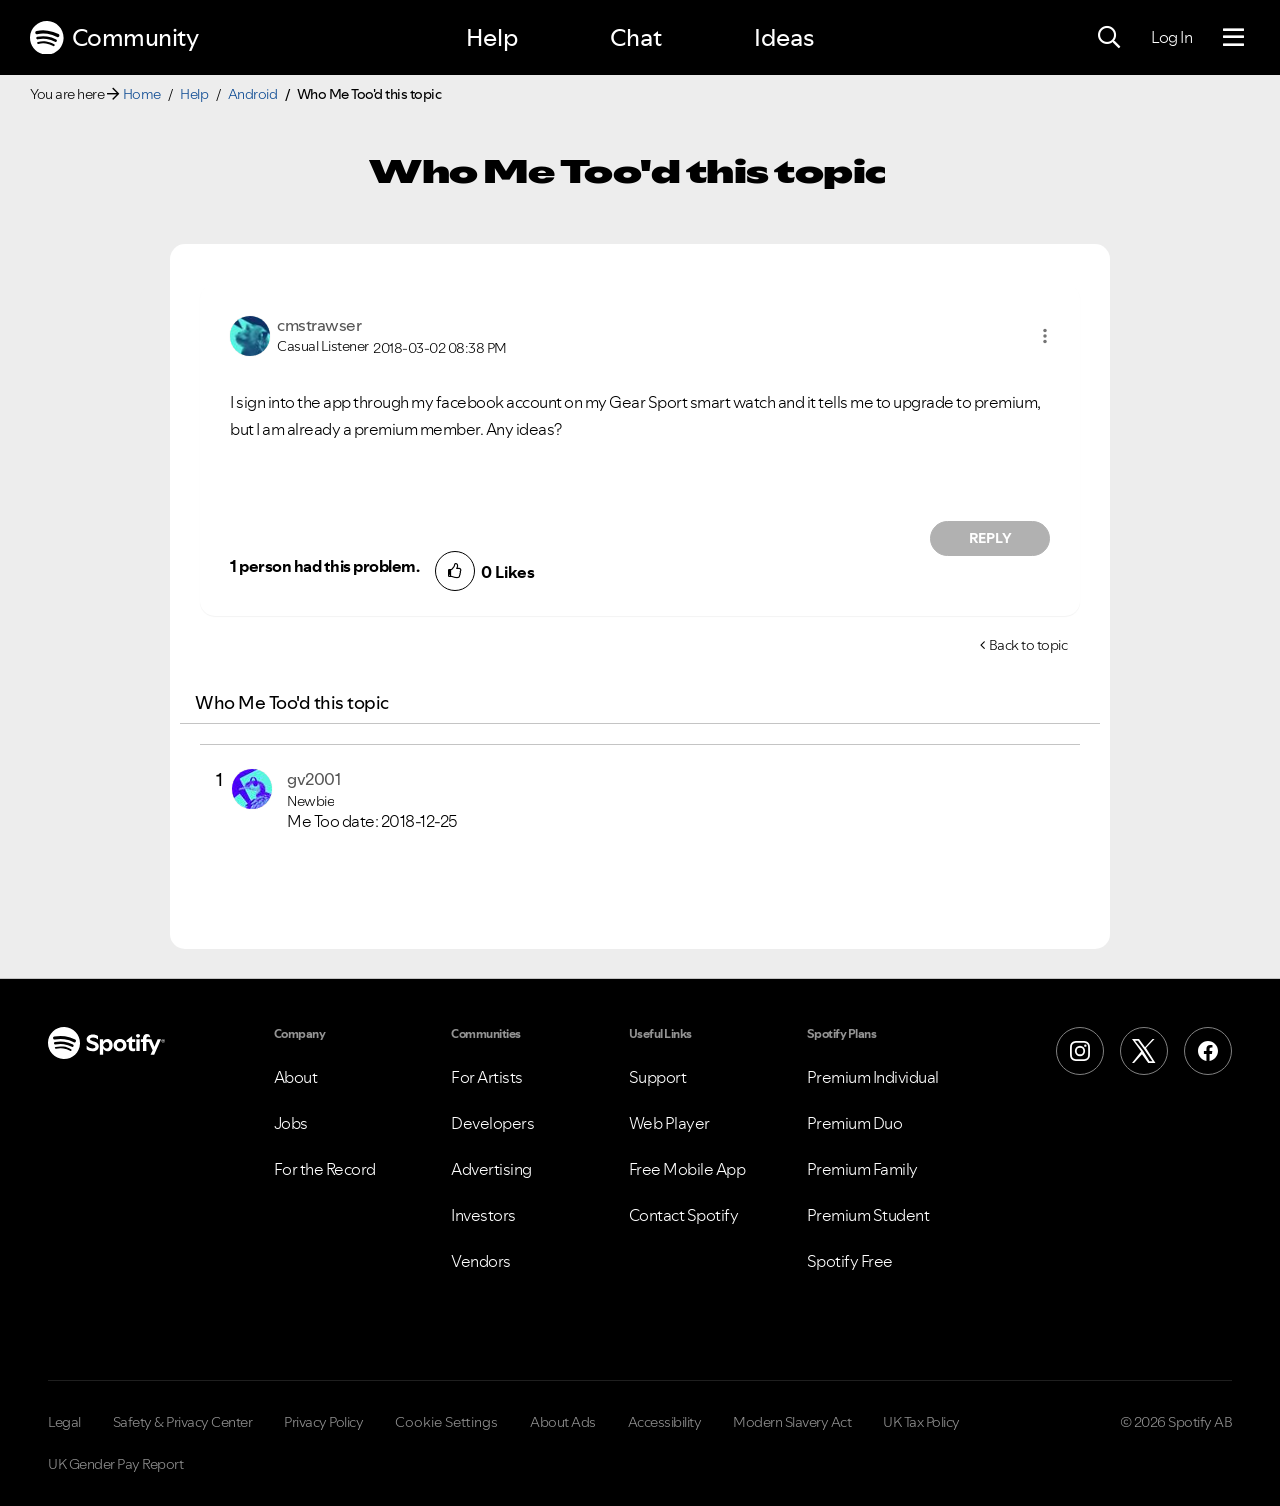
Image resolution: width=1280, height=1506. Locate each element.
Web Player (669, 1123)
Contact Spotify (684, 1215)
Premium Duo (855, 1123)
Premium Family (862, 1169)
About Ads (563, 1422)
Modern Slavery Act (792, 1422)
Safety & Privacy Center (183, 1422)
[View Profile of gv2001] (313, 779)
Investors (483, 1215)
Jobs (291, 1123)
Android (253, 94)
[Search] (1109, 38)
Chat (636, 37)
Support (658, 1077)
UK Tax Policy (921, 1422)
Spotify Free (850, 1261)
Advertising (491, 1169)
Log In (1171, 37)
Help (492, 37)
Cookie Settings (446, 1422)
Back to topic (1028, 645)
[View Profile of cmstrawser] (319, 325)
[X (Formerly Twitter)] (1144, 1051)
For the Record (325, 1169)
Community (114, 38)
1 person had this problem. (324, 566)
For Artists (487, 1077)
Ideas (784, 37)
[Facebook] (1208, 1051)
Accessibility (665, 1422)
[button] (1045, 336)
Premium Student (868, 1215)
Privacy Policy (323, 1422)
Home (142, 94)
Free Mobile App (687, 1169)
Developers (492, 1123)
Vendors (481, 1261)
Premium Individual (873, 1077)
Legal (64, 1422)
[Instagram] (1080, 1051)
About (296, 1077)
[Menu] (1233, 38)
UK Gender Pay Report (115, 1464)
